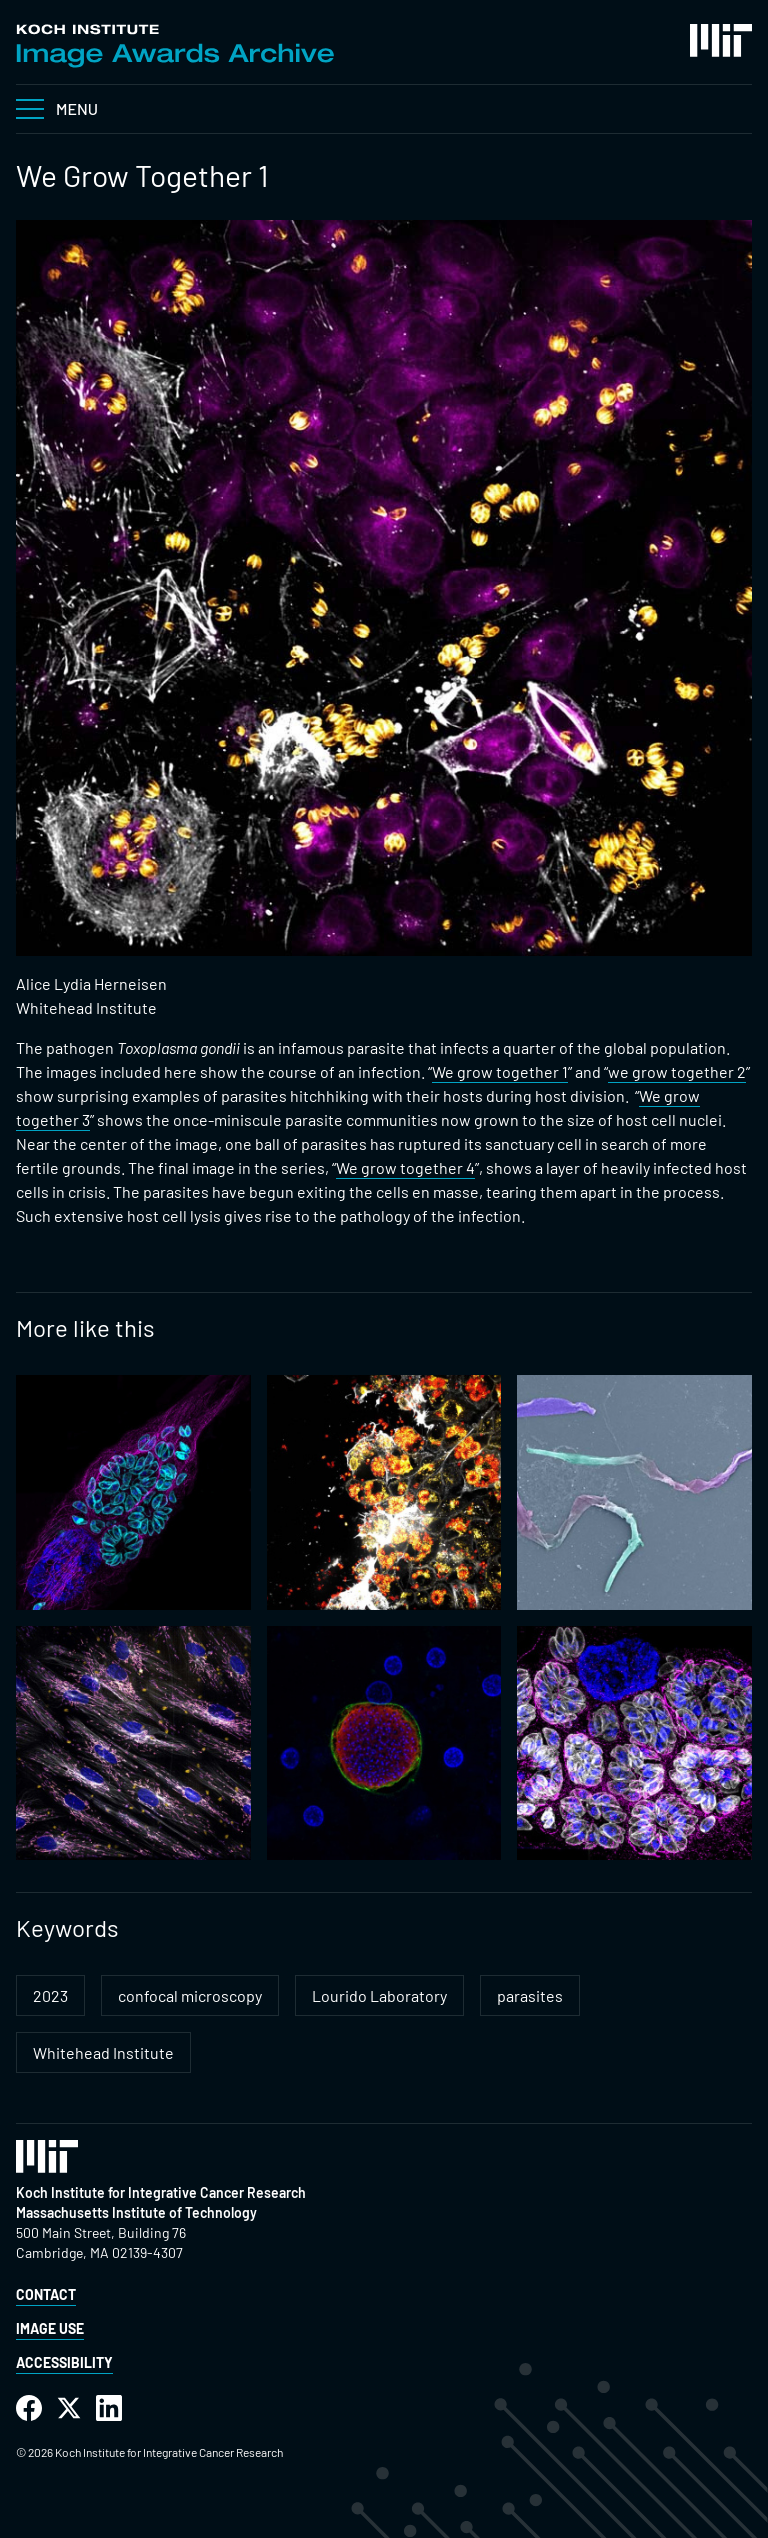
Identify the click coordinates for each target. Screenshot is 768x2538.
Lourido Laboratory (379, 1995)
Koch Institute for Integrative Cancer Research (161, 2192)
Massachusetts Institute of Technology (136, 2212)
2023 (50, 1995)
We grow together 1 (500, 1071)
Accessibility (64, 2362)
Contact (46, 2294)
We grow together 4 (405, 1167)
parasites (530, 1995)
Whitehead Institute (103, 2052)
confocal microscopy (190, 1995)
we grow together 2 (677, 1071)
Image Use (50, 2328)
